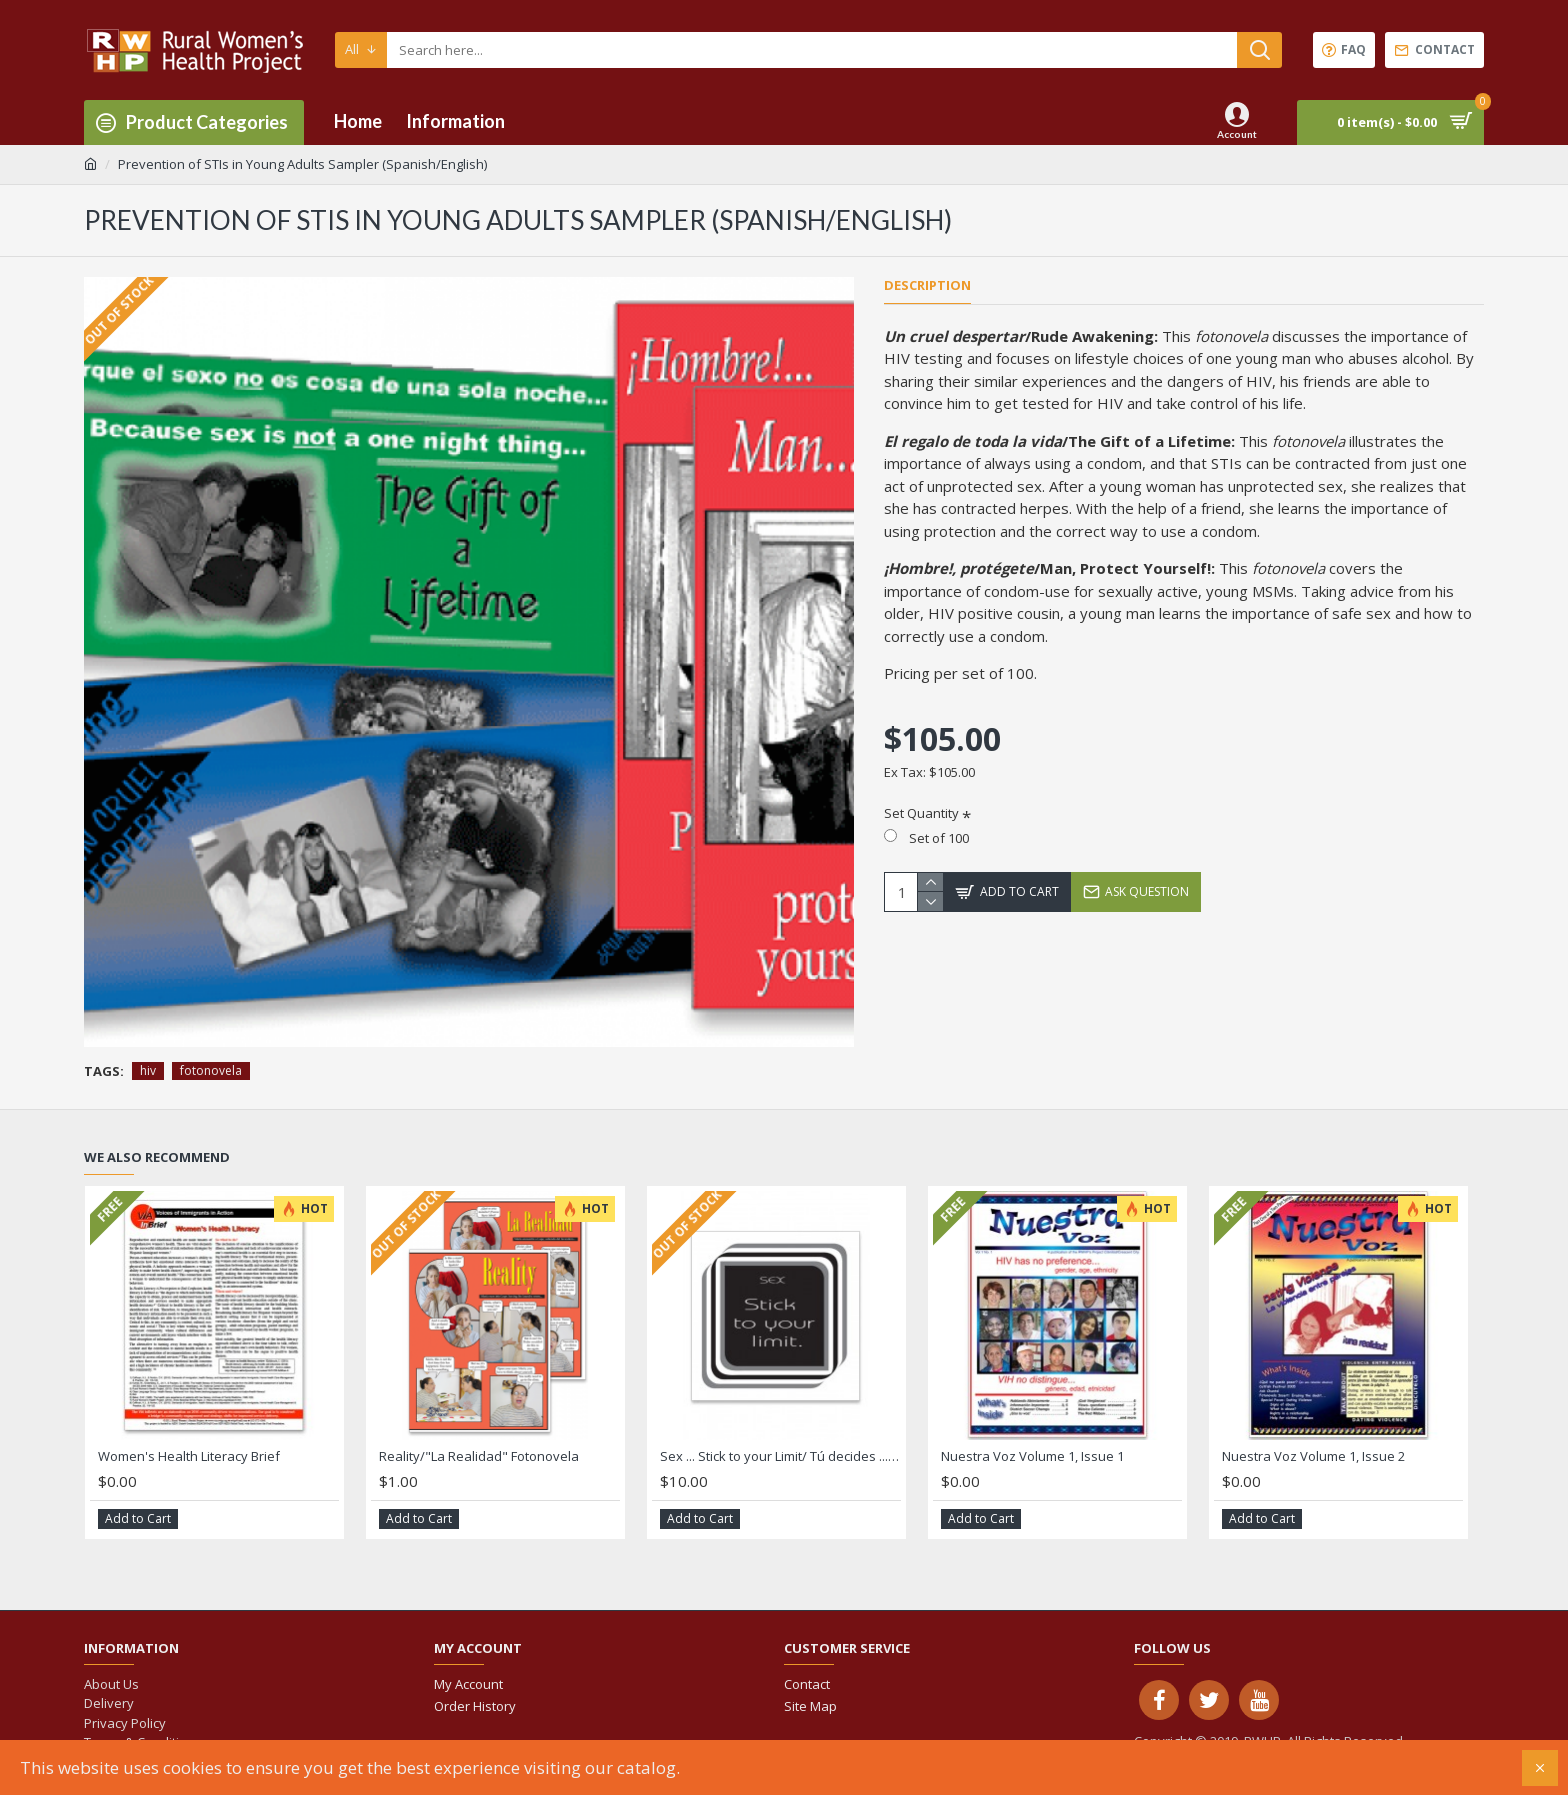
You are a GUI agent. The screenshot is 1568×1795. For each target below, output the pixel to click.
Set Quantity (921, 813)
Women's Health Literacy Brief (189, 1456)
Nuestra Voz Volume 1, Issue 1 (1032, 1456)
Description (927, 285)
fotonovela (211, 1070)
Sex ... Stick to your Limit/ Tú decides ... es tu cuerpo (780, 1456)
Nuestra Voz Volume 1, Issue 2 (1313, 1456)
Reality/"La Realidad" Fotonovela (479, 1456)
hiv (148, 1070)
